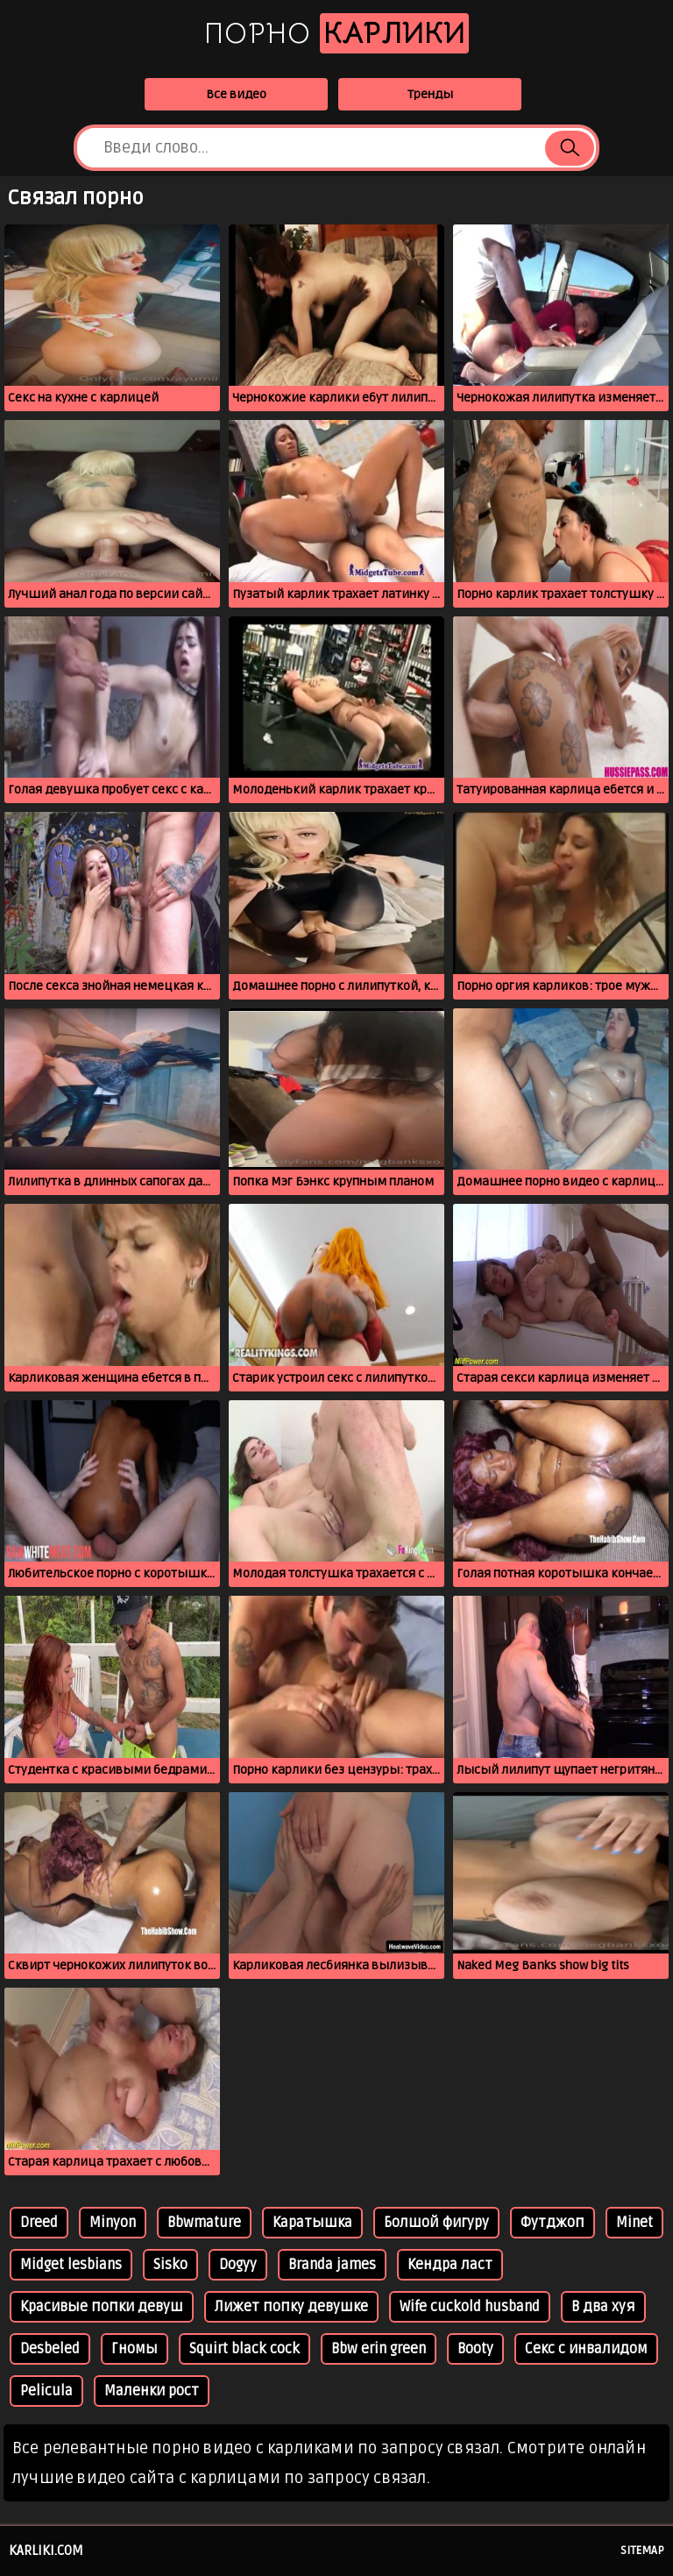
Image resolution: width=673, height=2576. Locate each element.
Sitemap (642, 2551)
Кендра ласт (449, 2265)
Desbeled (50, 2349)
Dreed (39, 2222)
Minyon (112, 2222)
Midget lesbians (71, 2265)
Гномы (134, 2349)
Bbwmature (204, 2222)
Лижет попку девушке (291, 2307)
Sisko (170, 2265)
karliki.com (46, 2550)
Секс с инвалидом (586, 2349)
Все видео (236, 94)
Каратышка (312, 2222)
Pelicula (46, 2391)
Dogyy (238, 2265)
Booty (475, 2349)
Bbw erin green (378, 2349)
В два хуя (603, 2307)
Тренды (430, 94)
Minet (634, 2222)
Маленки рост (151, 2391)
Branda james (332, 2265)
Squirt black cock (244, 2349)
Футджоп (552, 2222)
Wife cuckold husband (470, 2307)
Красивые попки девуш (101, 2307)
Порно (336, 33)
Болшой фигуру (436, 2222)
